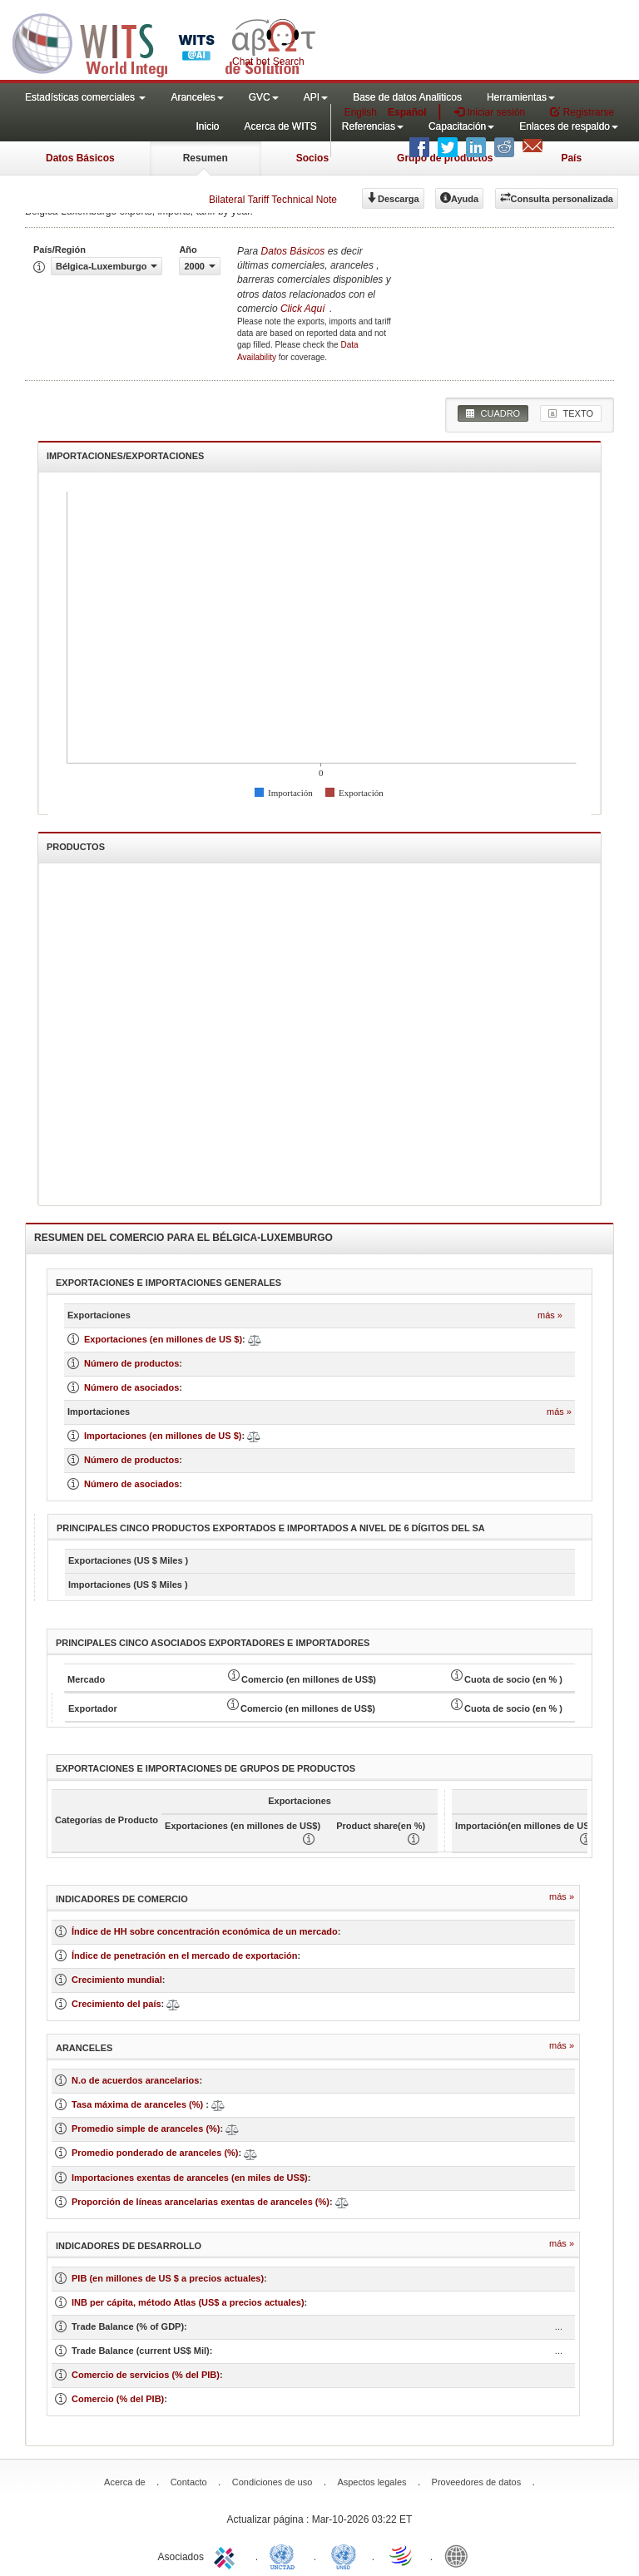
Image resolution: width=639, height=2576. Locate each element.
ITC (227, 2555)
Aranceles (197, 97)
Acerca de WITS (280, 126)
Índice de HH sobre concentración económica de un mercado (205, 1931)
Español (407, 112)
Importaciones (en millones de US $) (163, 1436)
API (316, 97)
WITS (166, 41)
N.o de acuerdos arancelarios (135, 2080)
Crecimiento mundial (117, 1980)
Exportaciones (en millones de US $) (163, 1339)
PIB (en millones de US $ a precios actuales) (168, 2278)
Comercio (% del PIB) (118, 2399)
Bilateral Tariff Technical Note (273, 199)
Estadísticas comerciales (85, 97)
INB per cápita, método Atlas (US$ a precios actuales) (188, 2302)
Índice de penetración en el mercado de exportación (184, 1955)
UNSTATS (343, 2555)
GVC (264, 97)
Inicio (207, 126)
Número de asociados (131, 1387)
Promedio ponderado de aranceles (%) (155, 2153)
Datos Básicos (80, 158)
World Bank (460, 2555)
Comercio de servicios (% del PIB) (146, 2375)
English (360, 112)
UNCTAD (285, 2555)
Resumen (205, 158)
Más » (549, 1315)
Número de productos (131, 1363)
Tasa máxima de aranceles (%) (139, 2104)
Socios (312, 158)
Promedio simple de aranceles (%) (146, 2128)
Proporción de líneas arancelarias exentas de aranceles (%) (200, 2202)
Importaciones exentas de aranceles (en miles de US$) (190, 2178)
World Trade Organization (402, 2555)
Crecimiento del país (116, 2004)
